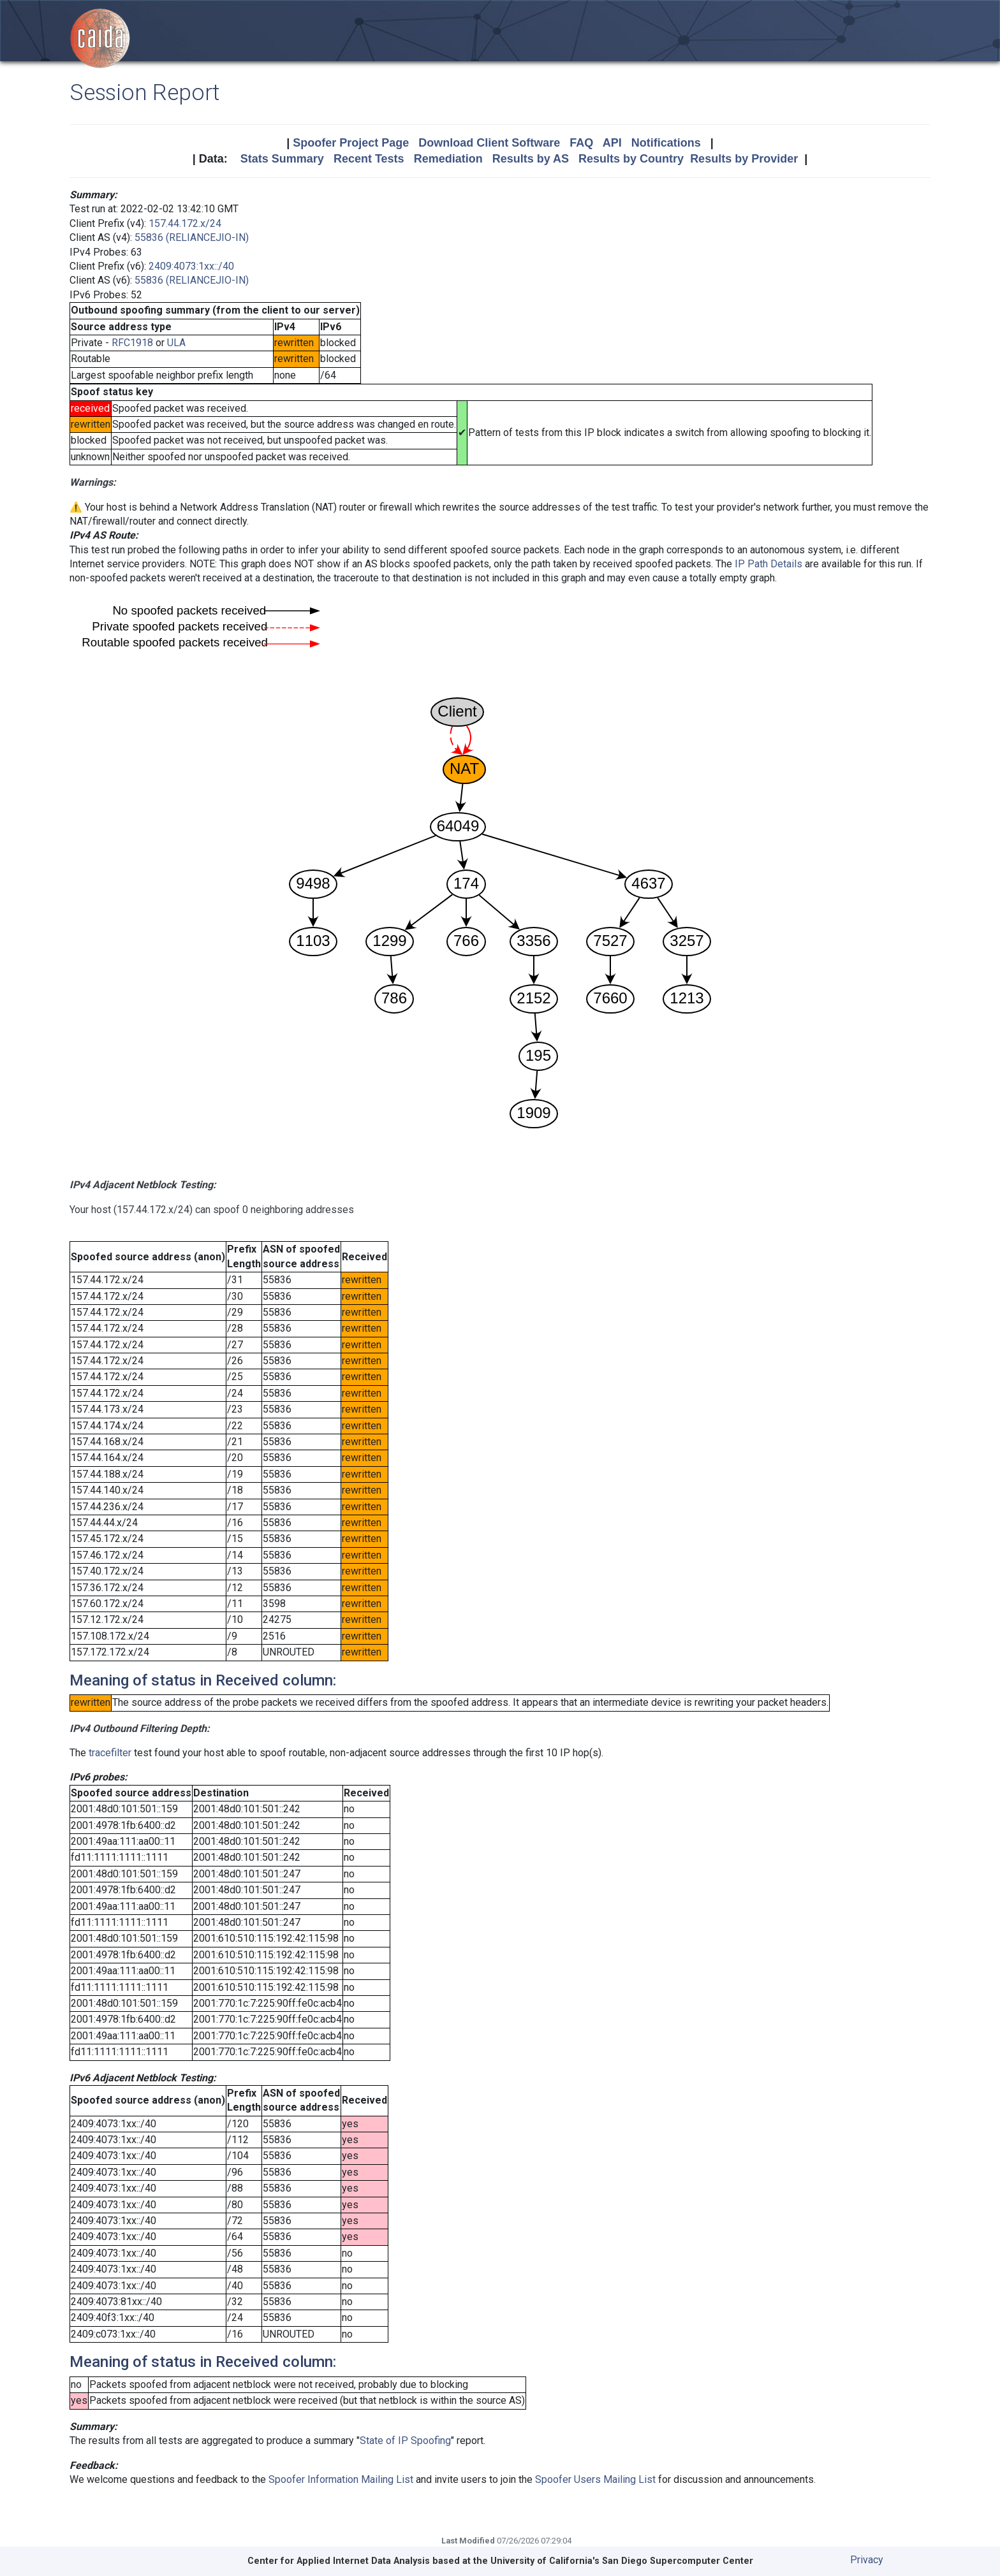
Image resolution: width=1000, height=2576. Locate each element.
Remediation (448, 158)
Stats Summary (282, 158)
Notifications (666, 142)
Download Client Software (489, 142)
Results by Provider (744, 158)
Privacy (866, 2560)
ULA (176, 343)
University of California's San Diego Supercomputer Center (621, 2561)
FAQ (581, 142)
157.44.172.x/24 (185, 223)
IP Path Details (768, 564)
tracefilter (110, 1753)
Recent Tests (369, 158)
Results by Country (631, 158)
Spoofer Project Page (351, 142)
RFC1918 (132, 343)
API (612, 142)
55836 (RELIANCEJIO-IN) (192, 237)
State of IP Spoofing (405, 2440)
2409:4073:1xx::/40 (191, 266)
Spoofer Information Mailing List (340, 2479)
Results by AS (530, 158)
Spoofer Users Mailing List (595, 2479)
